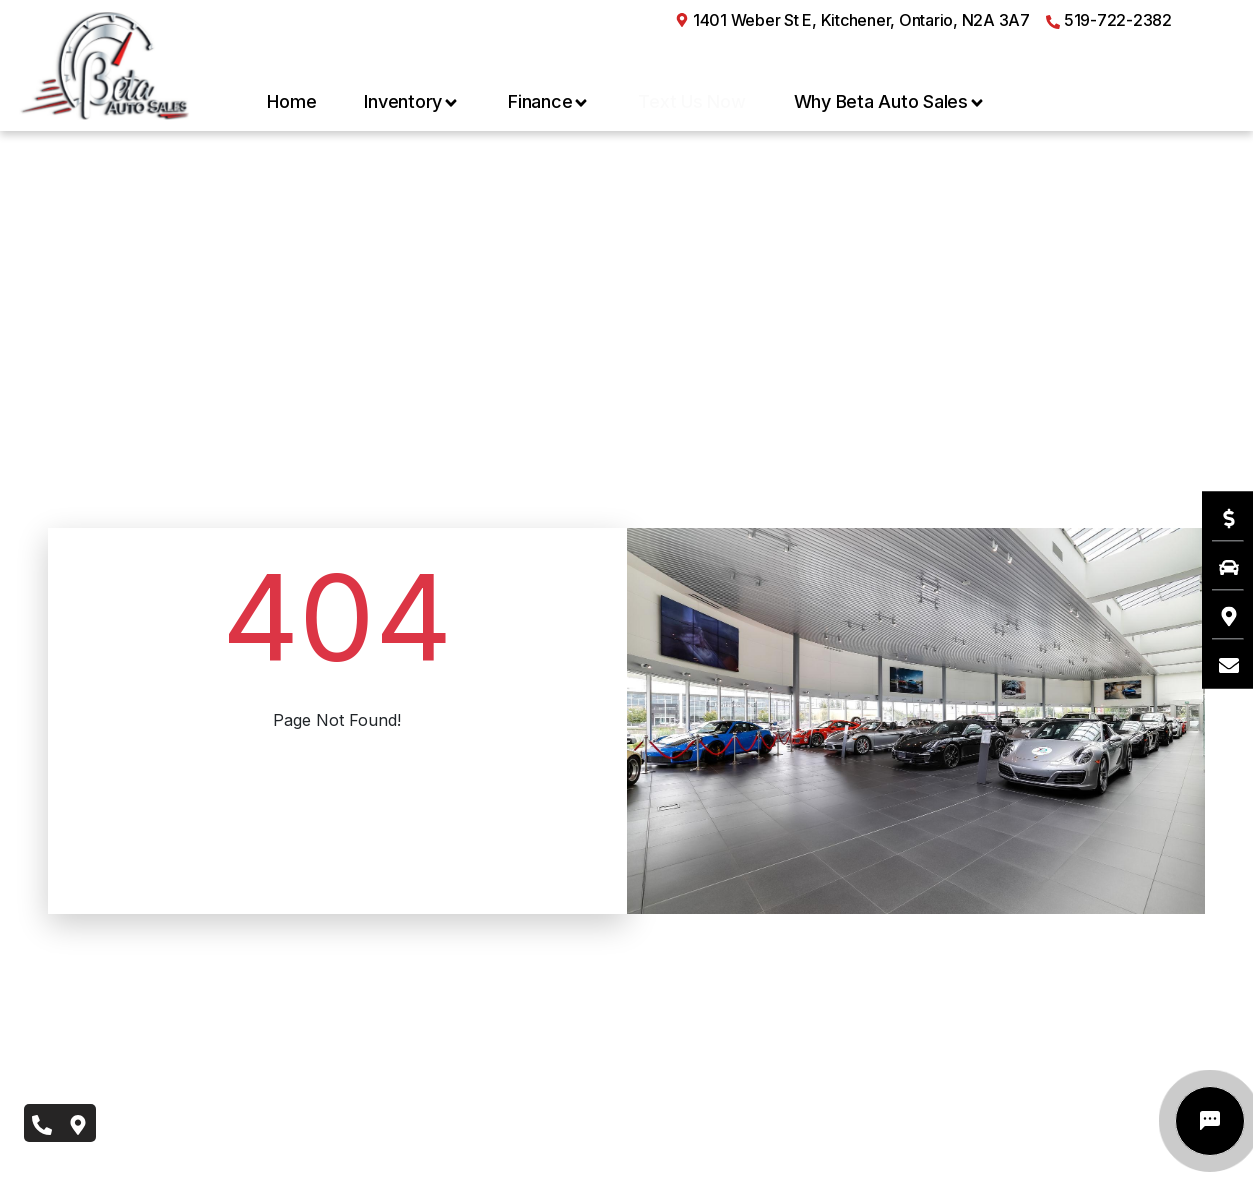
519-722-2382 (1109, 20)
